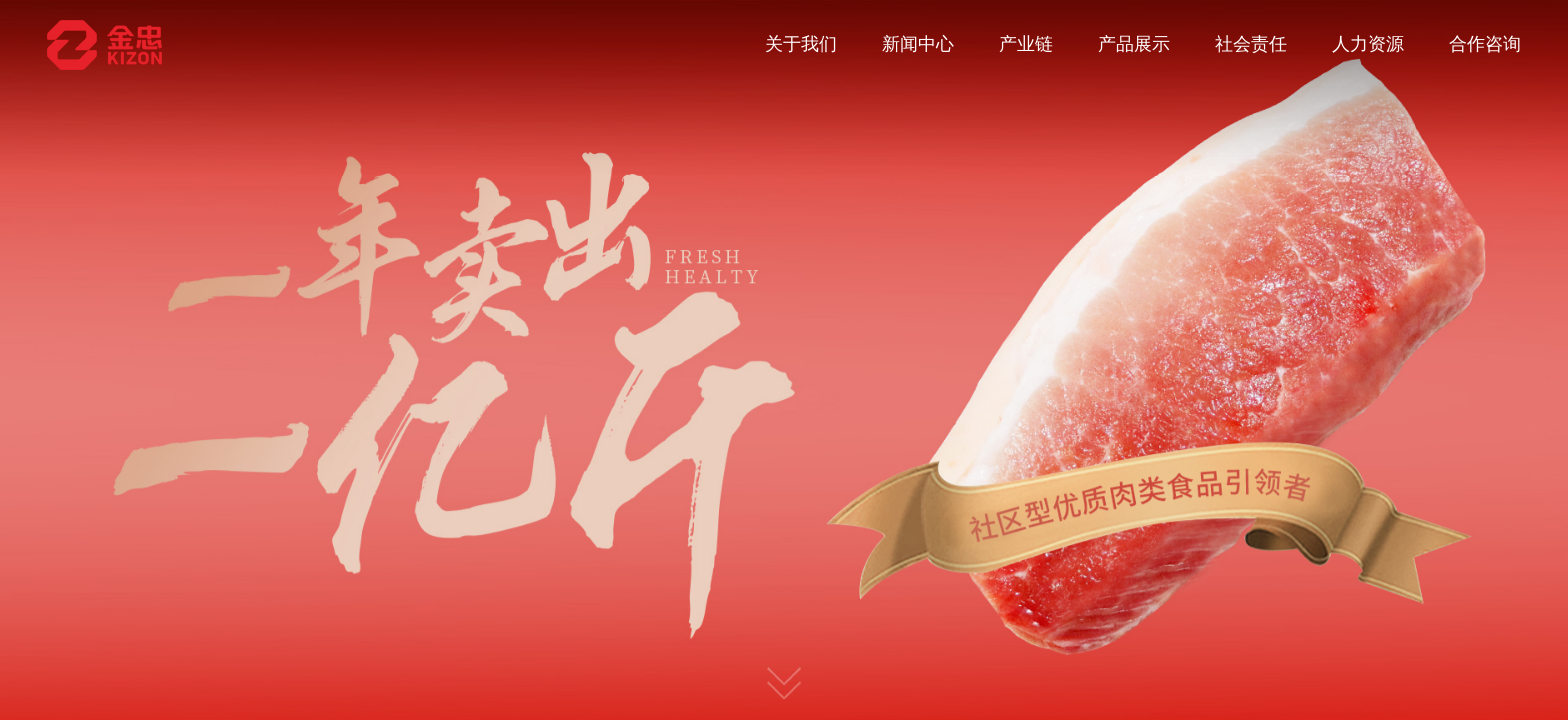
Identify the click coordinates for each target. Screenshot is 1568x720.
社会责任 (1251, 44)
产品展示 (1134, 44)
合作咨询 (1485, 44)
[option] (784, 360)
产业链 (1026, 44)
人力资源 (1368, 44)
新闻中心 (918, 44)
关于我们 (801, 44)
